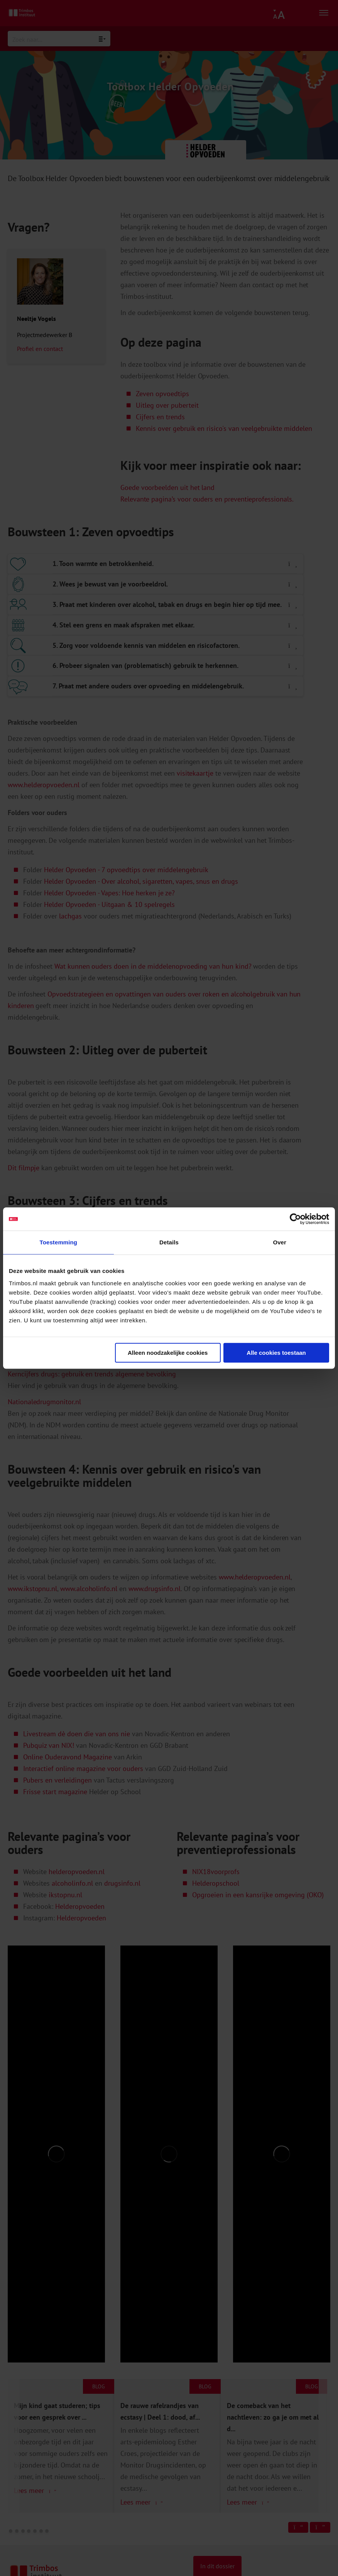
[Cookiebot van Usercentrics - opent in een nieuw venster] (295, 1219)
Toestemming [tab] (59, 1242)
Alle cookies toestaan (276, 1352)
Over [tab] (279, 1242)
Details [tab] (169, 1242)
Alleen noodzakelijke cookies (168, 1352)
